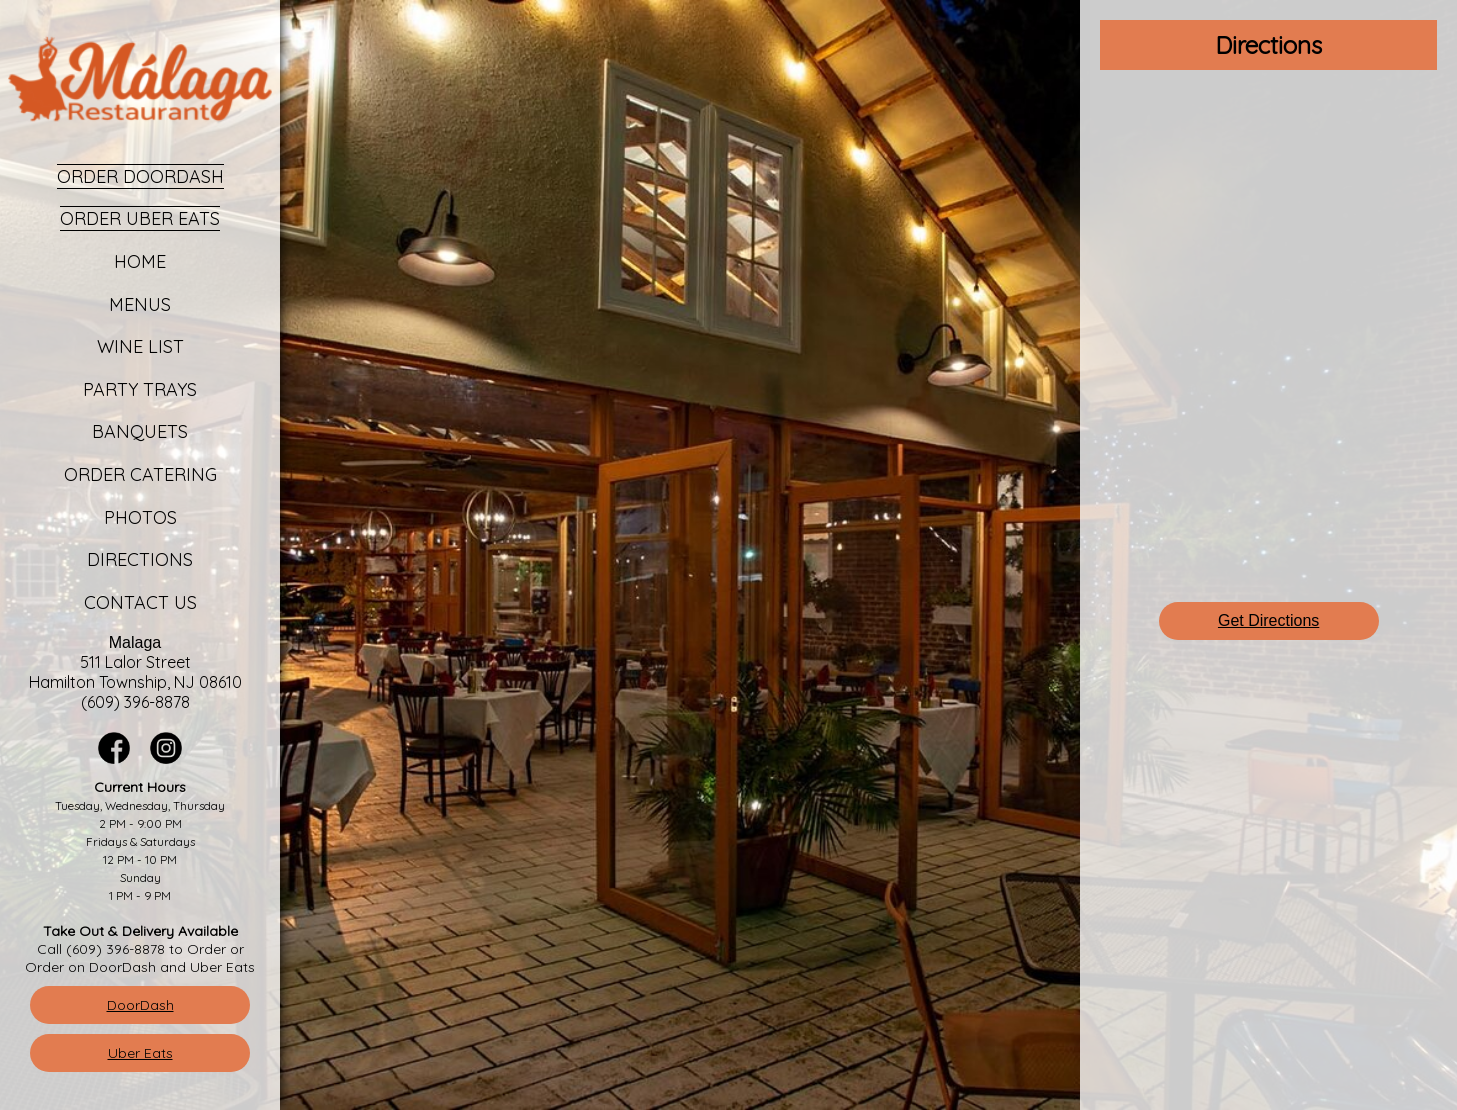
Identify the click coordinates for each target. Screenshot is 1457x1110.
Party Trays (140, 389)
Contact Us (140, 602)
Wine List (140, 346)
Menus (140, 304)
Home (140, 261)
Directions (140, 559)
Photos (140, 517)
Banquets (140, 431)
